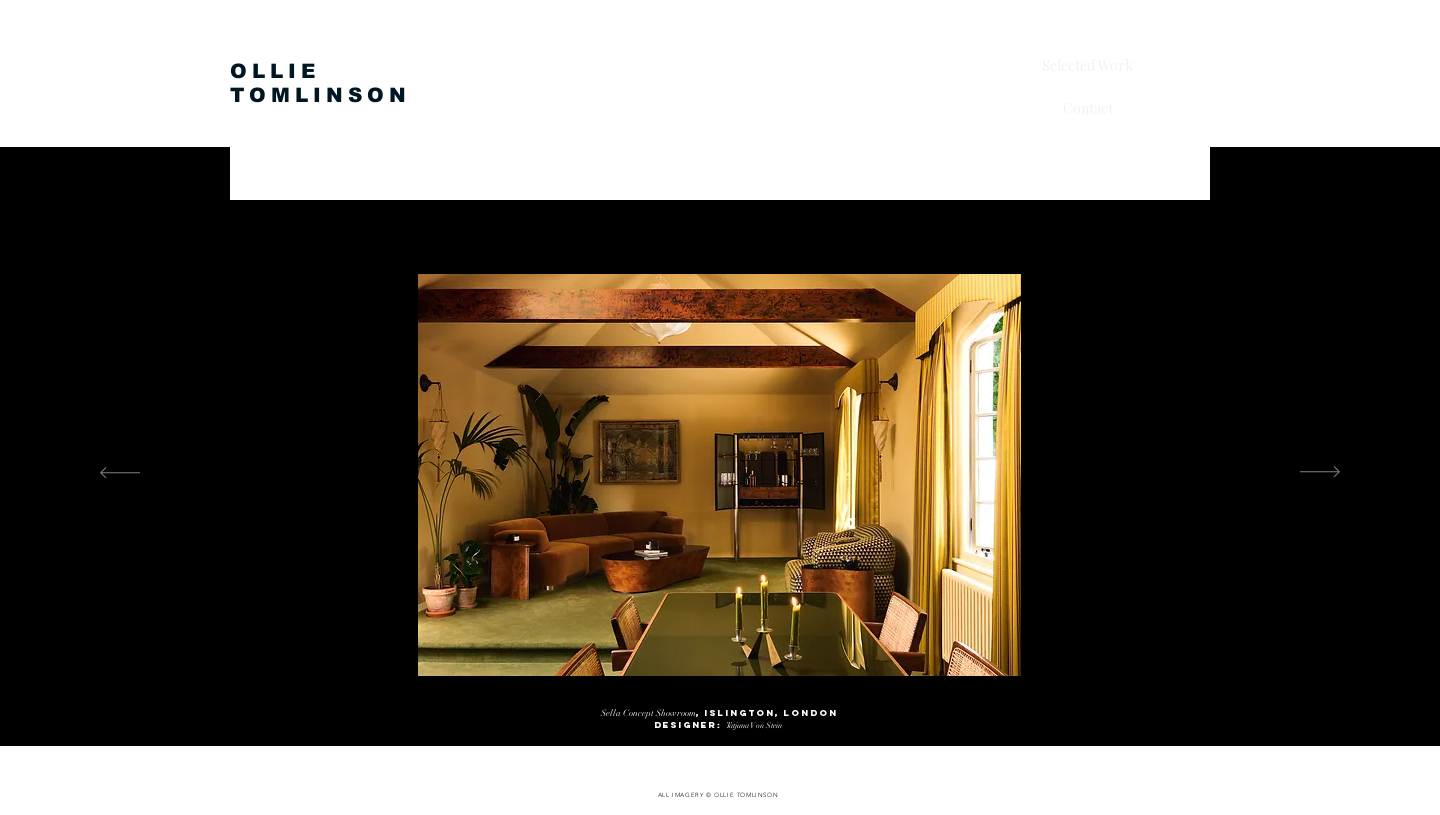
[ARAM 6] (767, 696)
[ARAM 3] (713, 696)
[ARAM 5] (749, 696)
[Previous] (120, 473)
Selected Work (1087, 65)
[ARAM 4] (731, 696)
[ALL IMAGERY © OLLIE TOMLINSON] (720, 795)
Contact (1088, 108)
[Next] (1320, 473)
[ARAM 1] (675, 696)
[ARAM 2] (695, 696)
